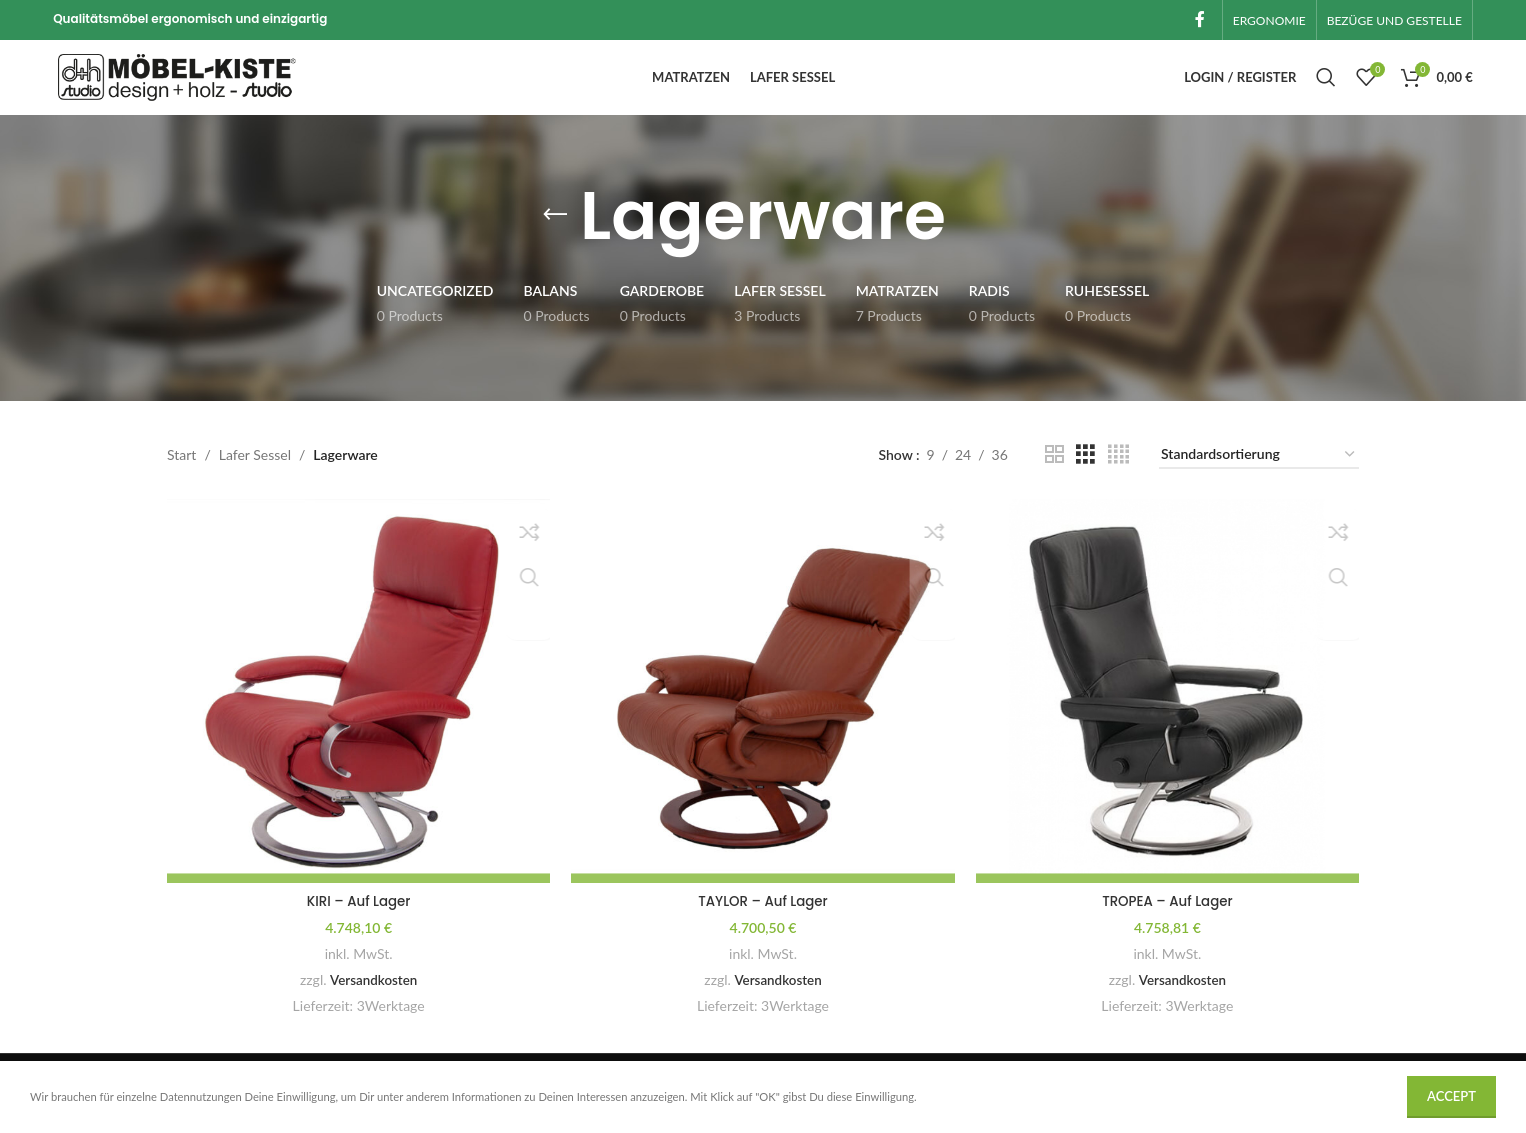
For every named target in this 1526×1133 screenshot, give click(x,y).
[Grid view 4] (1118, 477)
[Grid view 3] (1085, 477)
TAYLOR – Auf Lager (763, 917)
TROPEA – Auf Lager (1170, 917)
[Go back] (555, 238)
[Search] (1326, 90)
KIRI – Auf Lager (355, 917)
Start (181, 476)
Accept (1451, 1096)
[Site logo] (178, 87)
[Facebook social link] (1200, 21)
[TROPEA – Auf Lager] (1170, 710)
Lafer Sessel (255, 476)
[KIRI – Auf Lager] (355, 710)
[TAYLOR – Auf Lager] (762, 710)
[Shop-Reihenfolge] (1259, 477)
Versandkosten (370, 995)
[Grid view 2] (1054, 477)
